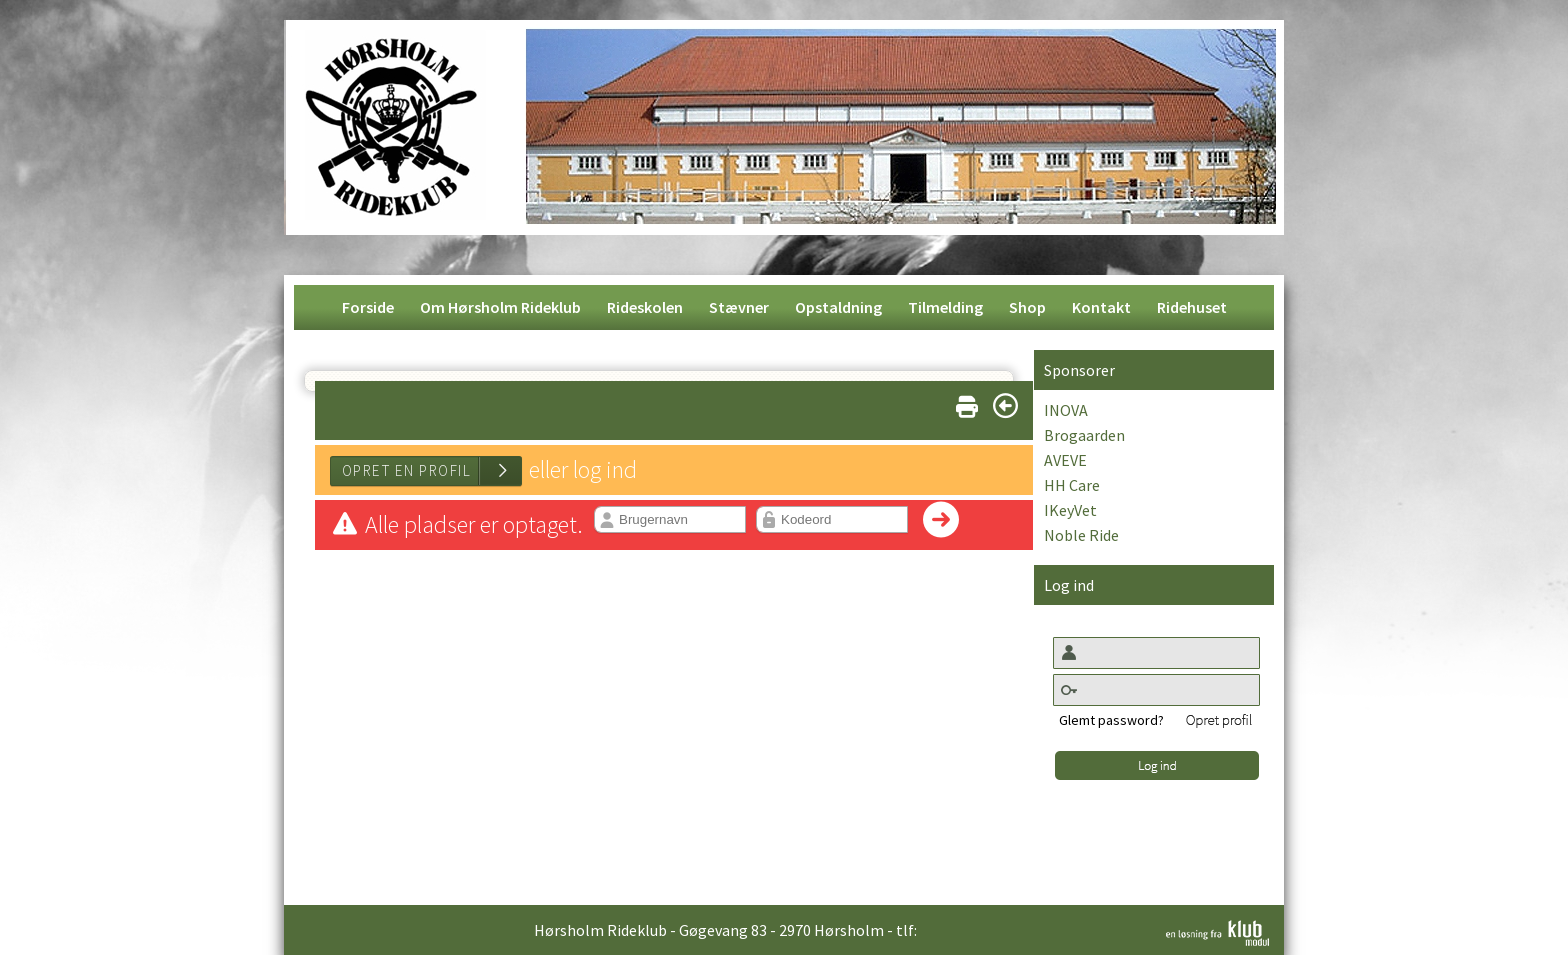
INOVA (1066, 410)
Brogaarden (1084, 435)
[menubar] (784, 307)
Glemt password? (1111, 720)
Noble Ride (1081, 535)
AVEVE (1065, 460)
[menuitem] (368, 307)
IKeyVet (1070, 510)
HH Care (1072, 485)
